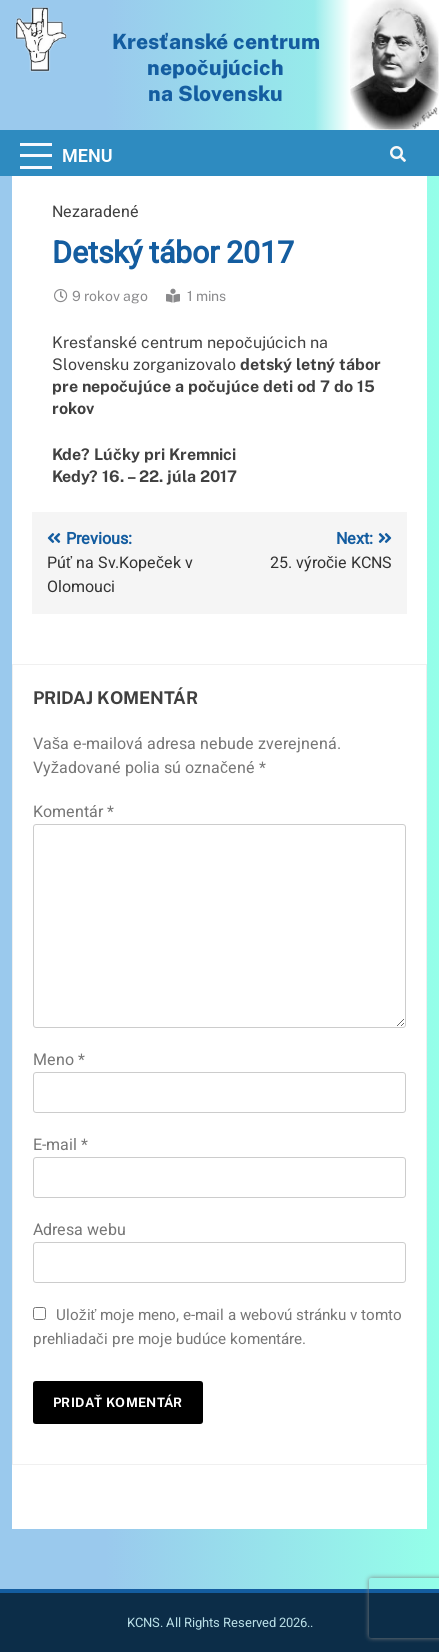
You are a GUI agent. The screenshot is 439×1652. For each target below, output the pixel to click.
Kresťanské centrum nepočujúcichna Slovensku (216, 67)
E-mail (60, 1145)
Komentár (73, 812)
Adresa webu (79, 1230)
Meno (59, 1060)
